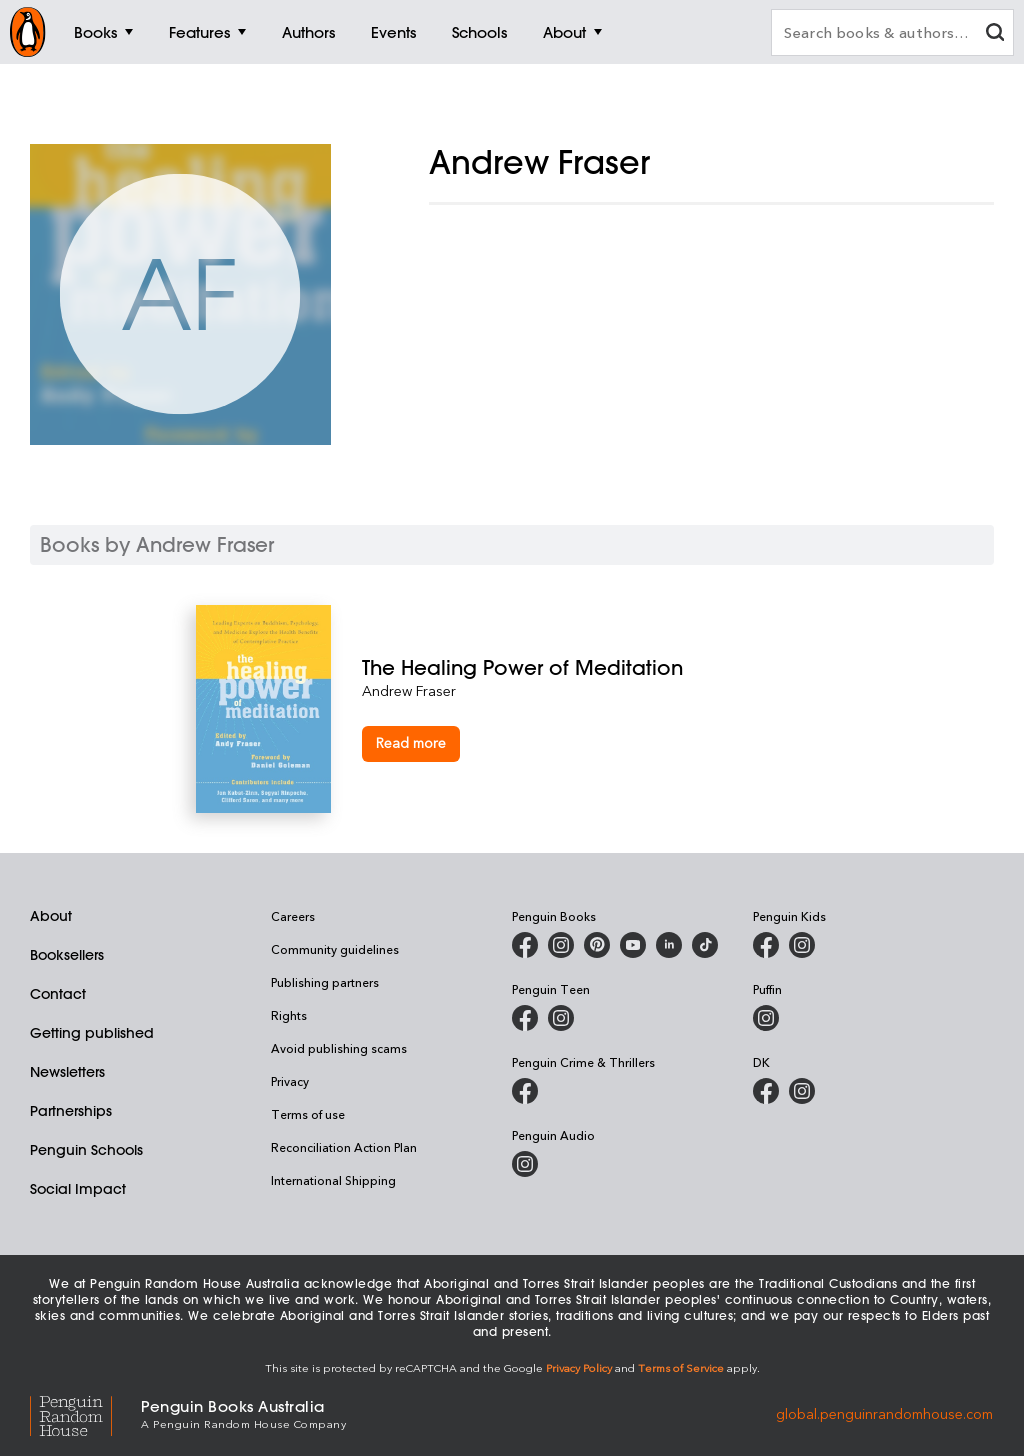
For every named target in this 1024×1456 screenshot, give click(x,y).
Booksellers (67, 955)
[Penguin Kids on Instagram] (802, 945)
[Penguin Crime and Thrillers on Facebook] (525, 1091)
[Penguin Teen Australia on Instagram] (561, 1018)
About (51, 916)
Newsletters (67, 1072)
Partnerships (71, 1111)
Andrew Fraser (409, 690)
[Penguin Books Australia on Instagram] (561, 945)
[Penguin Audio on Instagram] (525, 1164)
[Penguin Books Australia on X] (597, 945)
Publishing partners (325, 982)
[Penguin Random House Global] (85, 1413)
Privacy (290, 1081)
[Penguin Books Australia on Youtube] (633, 945)
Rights (289, 1015)
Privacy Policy (579, 1367)
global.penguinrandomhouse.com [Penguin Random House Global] (884, 1412)
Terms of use (308, 1114)
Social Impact (78, 1189)
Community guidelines (335, 949)
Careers (293, 916)
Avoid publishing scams (339, 1048)
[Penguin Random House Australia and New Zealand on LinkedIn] (669, 945)
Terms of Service (681, 1367)
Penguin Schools (86, 1150)
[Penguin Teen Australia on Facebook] (525, 1018)
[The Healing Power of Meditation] (595, 667)
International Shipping (333, 1180)
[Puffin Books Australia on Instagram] (766, 1018)
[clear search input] (995, 34)
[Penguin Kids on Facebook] (766, 945)
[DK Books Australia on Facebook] (766, 1091)
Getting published (92, 1033)
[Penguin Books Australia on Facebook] (525, 945)
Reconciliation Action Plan (344, 1147)
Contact (58, 994)
